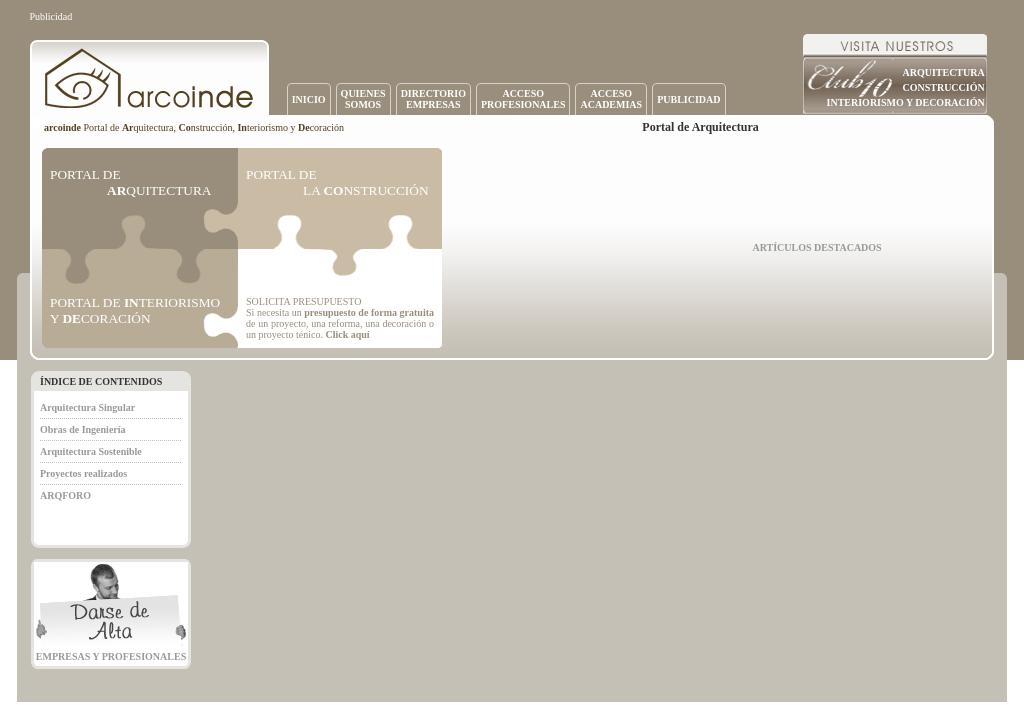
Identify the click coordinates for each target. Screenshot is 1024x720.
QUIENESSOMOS (363, 99)
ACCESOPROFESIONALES (523, 99)
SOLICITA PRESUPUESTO (303, 301)
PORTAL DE (130, 182)
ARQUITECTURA (943, 72)
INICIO (309, 99)
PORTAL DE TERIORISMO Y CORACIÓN (135, 310)
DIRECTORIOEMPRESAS (433, 99)
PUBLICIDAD (688, 99)
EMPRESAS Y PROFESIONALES (111, 656)
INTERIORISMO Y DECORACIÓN (906, 102)
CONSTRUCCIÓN (943, 87)
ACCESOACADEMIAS (611, 99)
